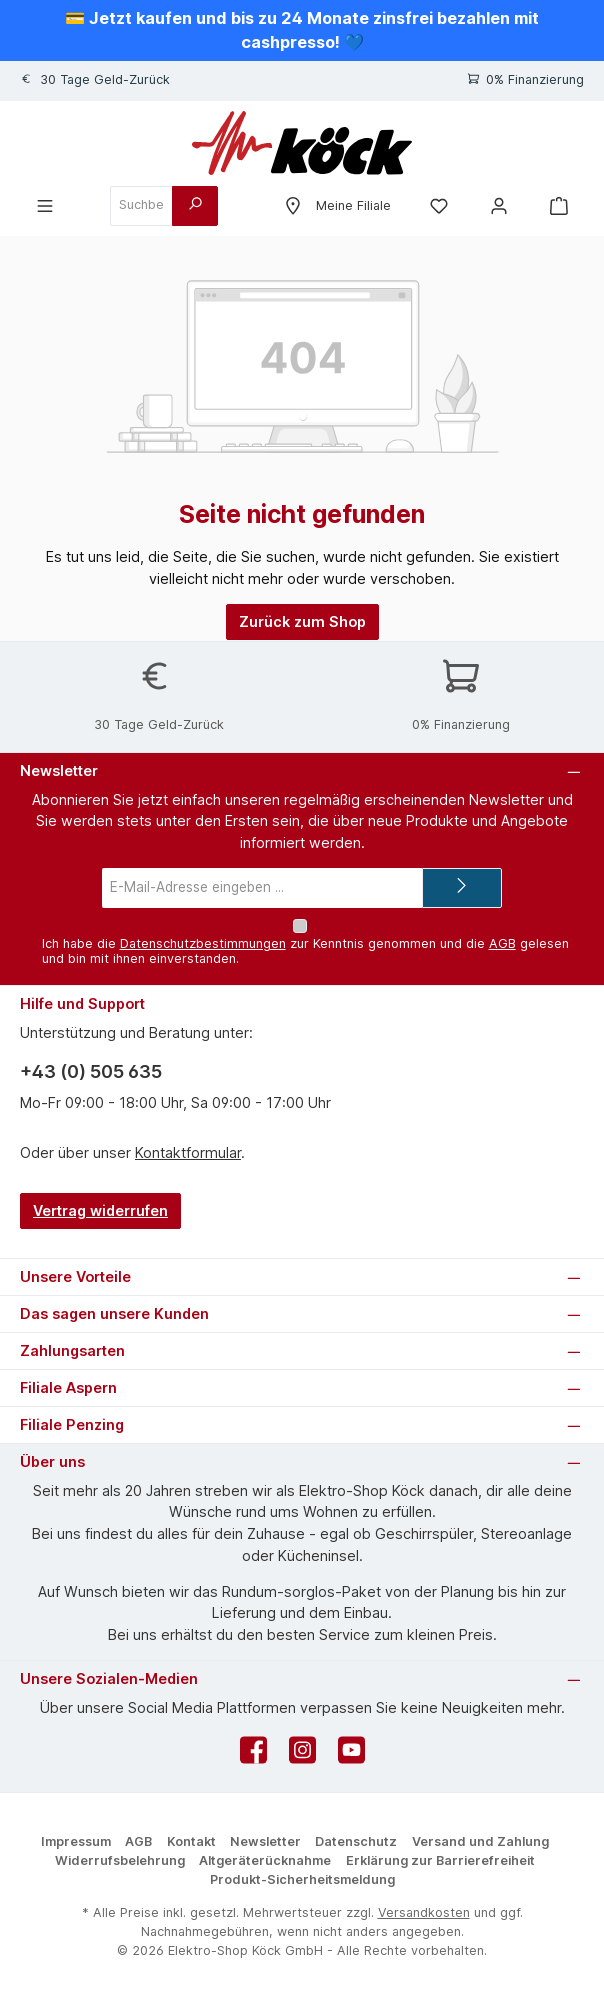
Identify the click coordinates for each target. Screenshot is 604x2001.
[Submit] (462, 888)
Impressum (76, 1841)
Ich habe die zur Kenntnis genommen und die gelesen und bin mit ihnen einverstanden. (305, 951)
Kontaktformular (188, 1152)
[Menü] (45, 205)
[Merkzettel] (439, 205)
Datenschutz (356, 1841)
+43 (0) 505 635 (91, 1071)
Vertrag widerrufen (100, 1210)
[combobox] (141, 206)
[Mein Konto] (499, 205)
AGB (502, 943)
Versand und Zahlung (480, 1841)
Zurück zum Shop (302, 621)
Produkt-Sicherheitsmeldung (302, 1879)
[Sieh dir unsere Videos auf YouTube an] (351, 1755)
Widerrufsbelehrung (120, 1860)
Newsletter (265, 1841)
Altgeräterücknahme (265, 1860)
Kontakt (191, 1841)
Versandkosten (424, 1912)
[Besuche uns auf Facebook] (253, 1755)
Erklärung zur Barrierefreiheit (440, 1860)
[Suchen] (195, 206)
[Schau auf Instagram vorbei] (302, 1755)
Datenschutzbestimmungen (203, 943)
